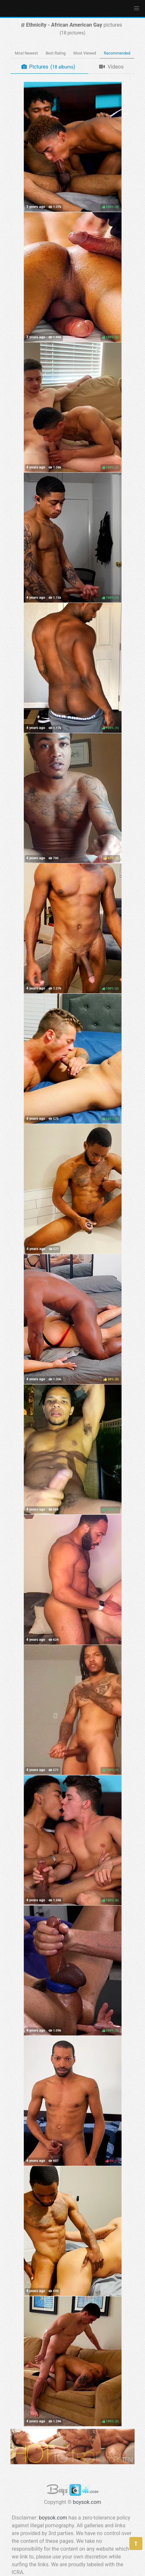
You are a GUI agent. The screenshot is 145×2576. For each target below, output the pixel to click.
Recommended (117, 53)
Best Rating (55, 53)
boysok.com (87, 2502)
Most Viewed (84, 53)
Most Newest (26, 53)
